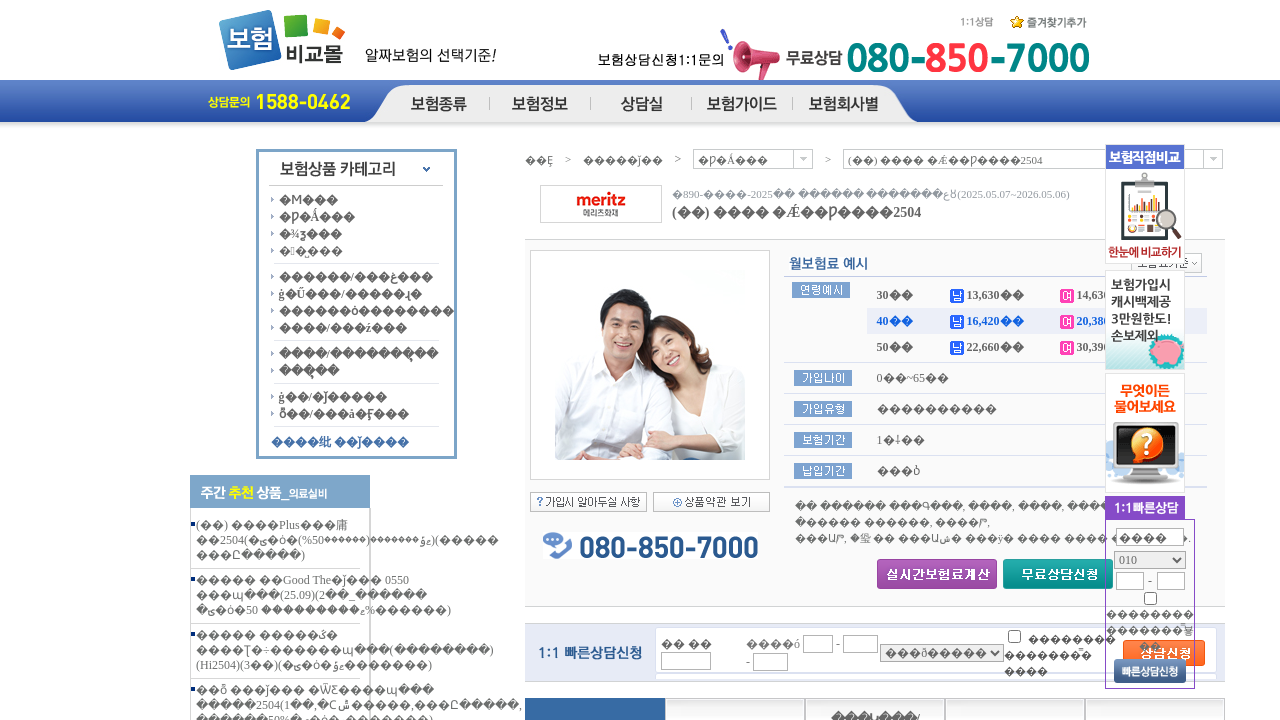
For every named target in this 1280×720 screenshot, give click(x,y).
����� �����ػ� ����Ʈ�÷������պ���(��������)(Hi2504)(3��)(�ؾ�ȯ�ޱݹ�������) (345, 650)
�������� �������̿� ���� (1060, 654)
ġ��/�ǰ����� (333, 397)
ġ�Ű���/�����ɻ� (350, 294)
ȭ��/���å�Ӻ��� (344, 414)
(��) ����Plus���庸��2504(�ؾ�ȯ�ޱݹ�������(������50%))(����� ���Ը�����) (347, 540)
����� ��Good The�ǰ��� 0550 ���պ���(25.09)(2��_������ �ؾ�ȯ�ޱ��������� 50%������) (323, 595)
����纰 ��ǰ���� (340, 442)
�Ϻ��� (308, 200)
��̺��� (311, 251)
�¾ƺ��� (310, 234)
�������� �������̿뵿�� (1150, 630)
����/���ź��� (343, 328)
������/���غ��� (356, 277)
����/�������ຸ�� (358, 354)
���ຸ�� (309, 371)
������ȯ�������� (366, 311)
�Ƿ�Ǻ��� (317, 217)
